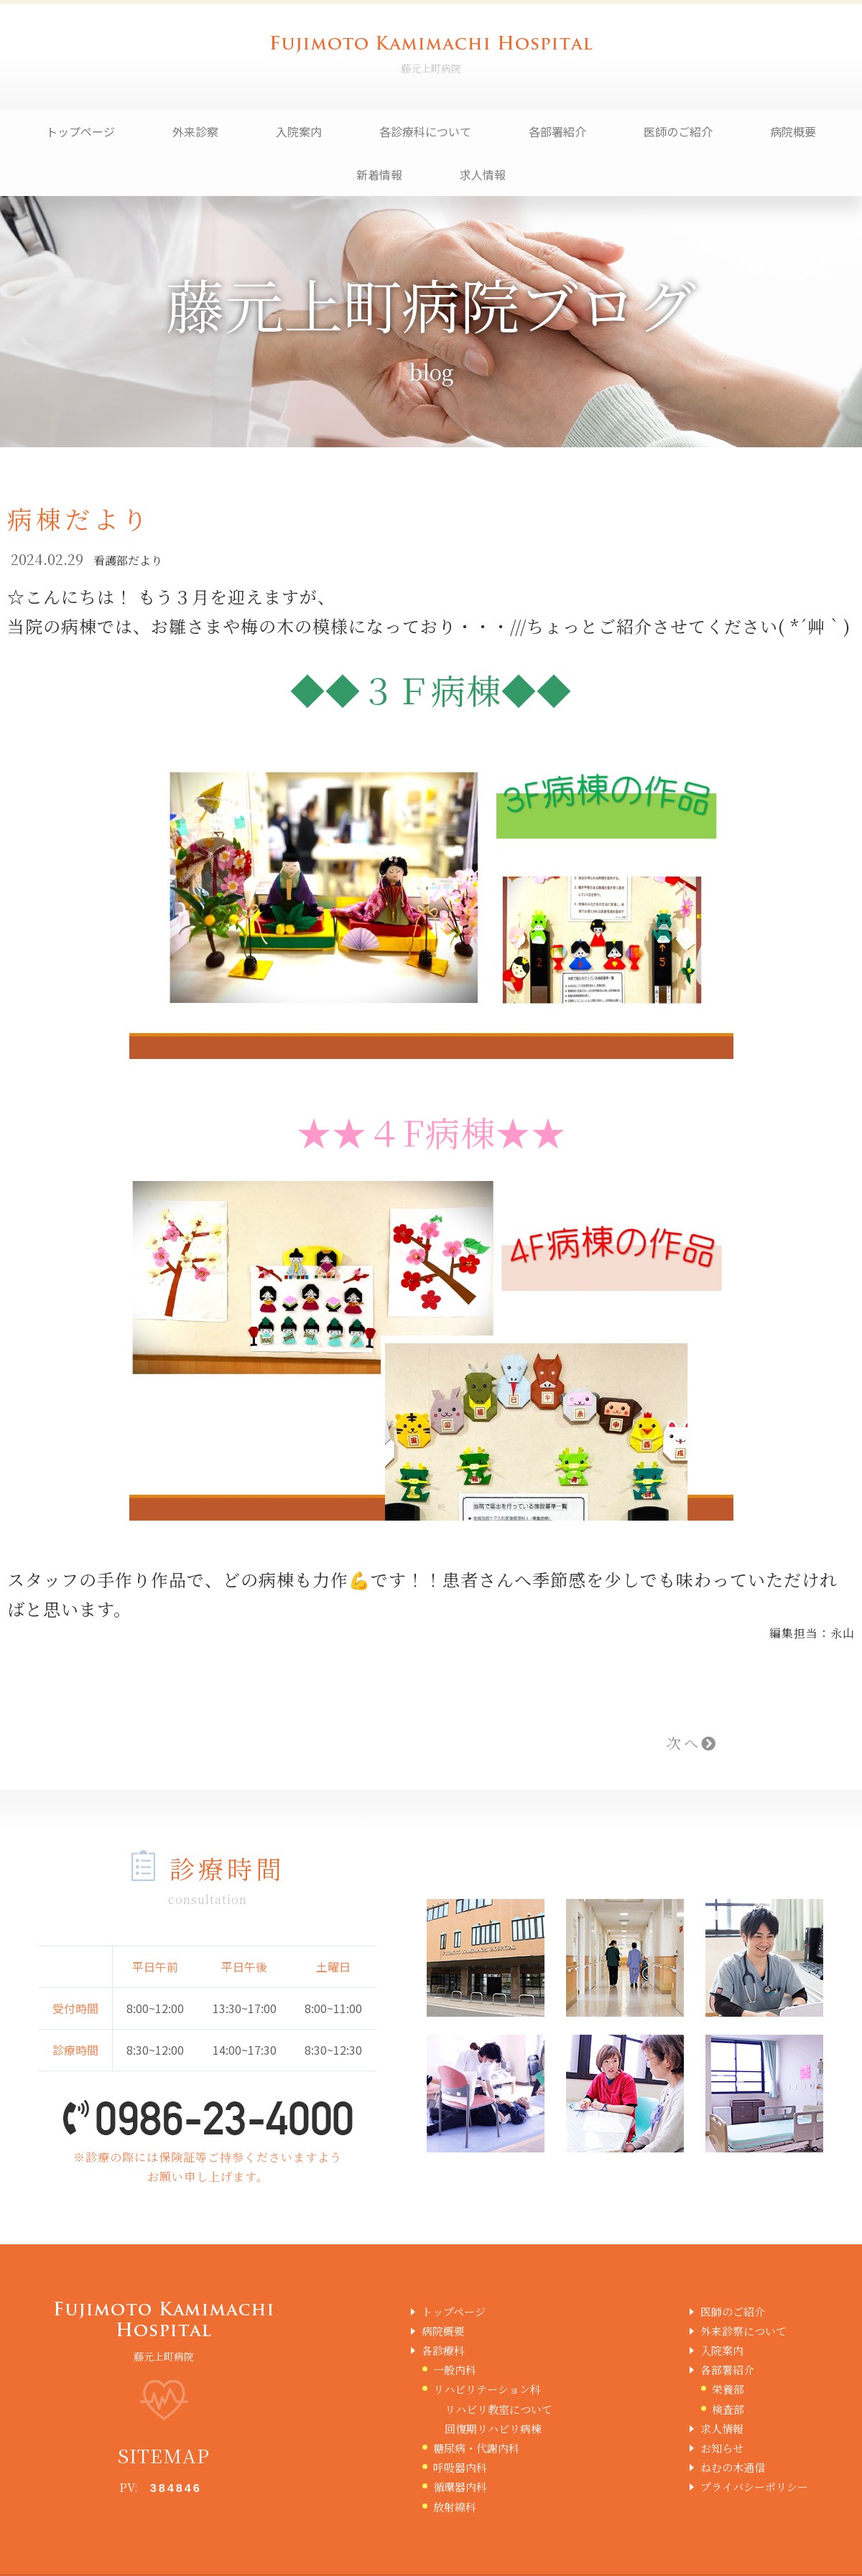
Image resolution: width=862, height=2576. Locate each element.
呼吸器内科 (460, 2467)
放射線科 (454, 2506)
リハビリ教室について (498, 2409)
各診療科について (425, 131)
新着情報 (379, 174)
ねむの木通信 (732, 2467)
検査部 (728, 2409)
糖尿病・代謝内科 (476, 2447)
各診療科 (443, 2350)
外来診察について (743, 2330)
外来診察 (195, 131)
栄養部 (728, 2389)
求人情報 (483, 174)
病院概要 (793, 131)
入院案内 (299, 131)
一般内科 (454, 2369)
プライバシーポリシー (754, 2486)
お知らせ (721, 2447)
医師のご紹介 (678, 131)
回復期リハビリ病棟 (493, 2428)
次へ (692, 1742)
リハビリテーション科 (487, 2389)
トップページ (80, 131)
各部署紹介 (557, 131)
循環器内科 (460, 2486)
